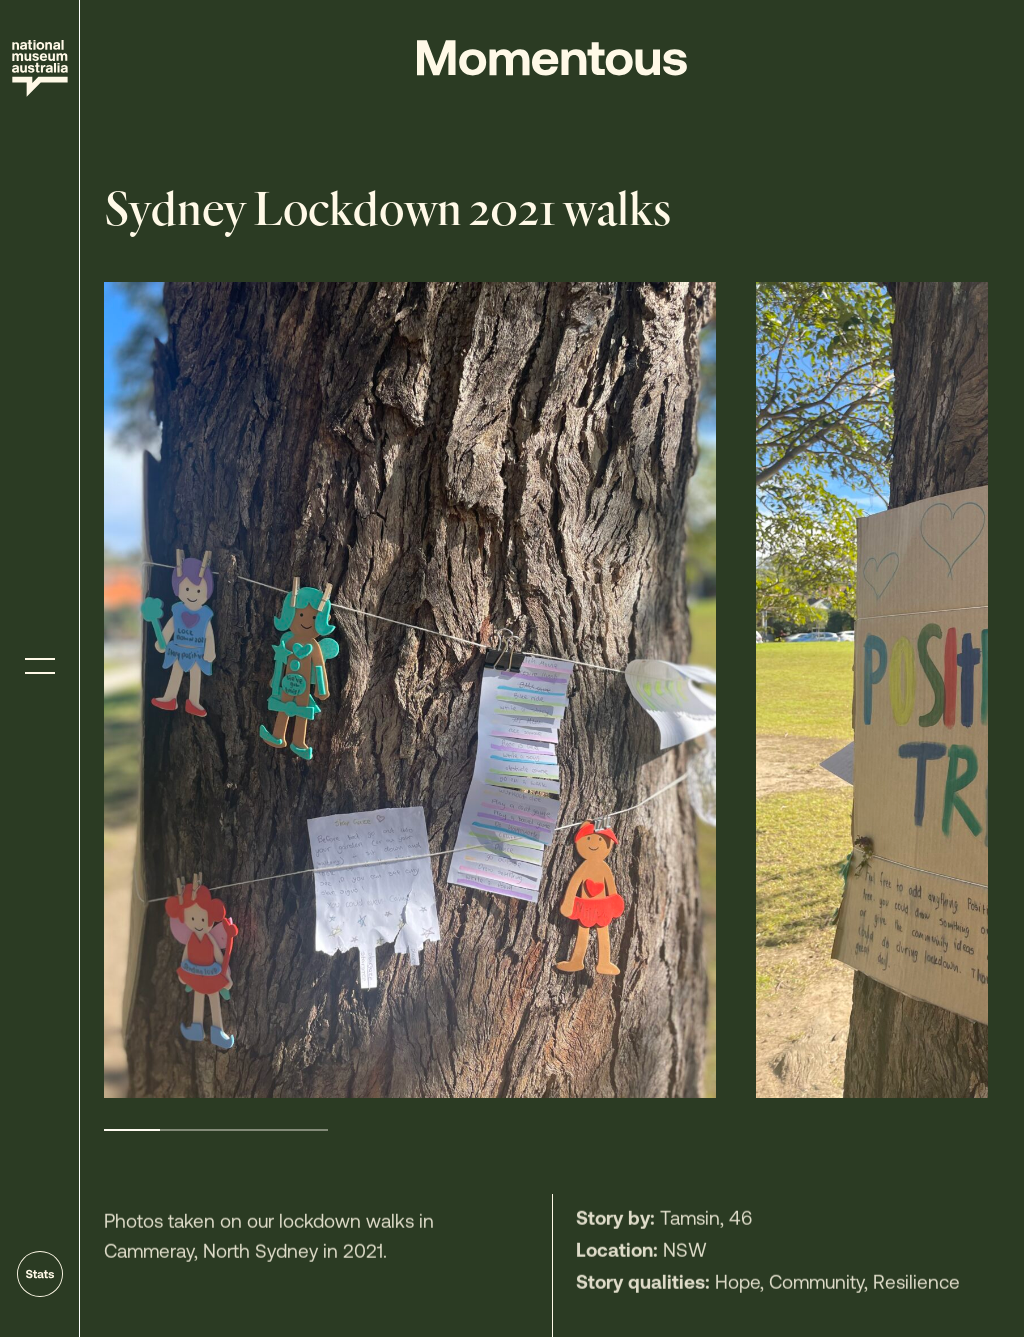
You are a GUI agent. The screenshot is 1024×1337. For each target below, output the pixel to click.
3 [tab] (244, 1130)
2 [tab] (188, 1130)
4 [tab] (300, 1130)
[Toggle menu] (40, 666)
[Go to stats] (40, 1274)
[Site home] (40, 68)
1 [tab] (132, 1130)
